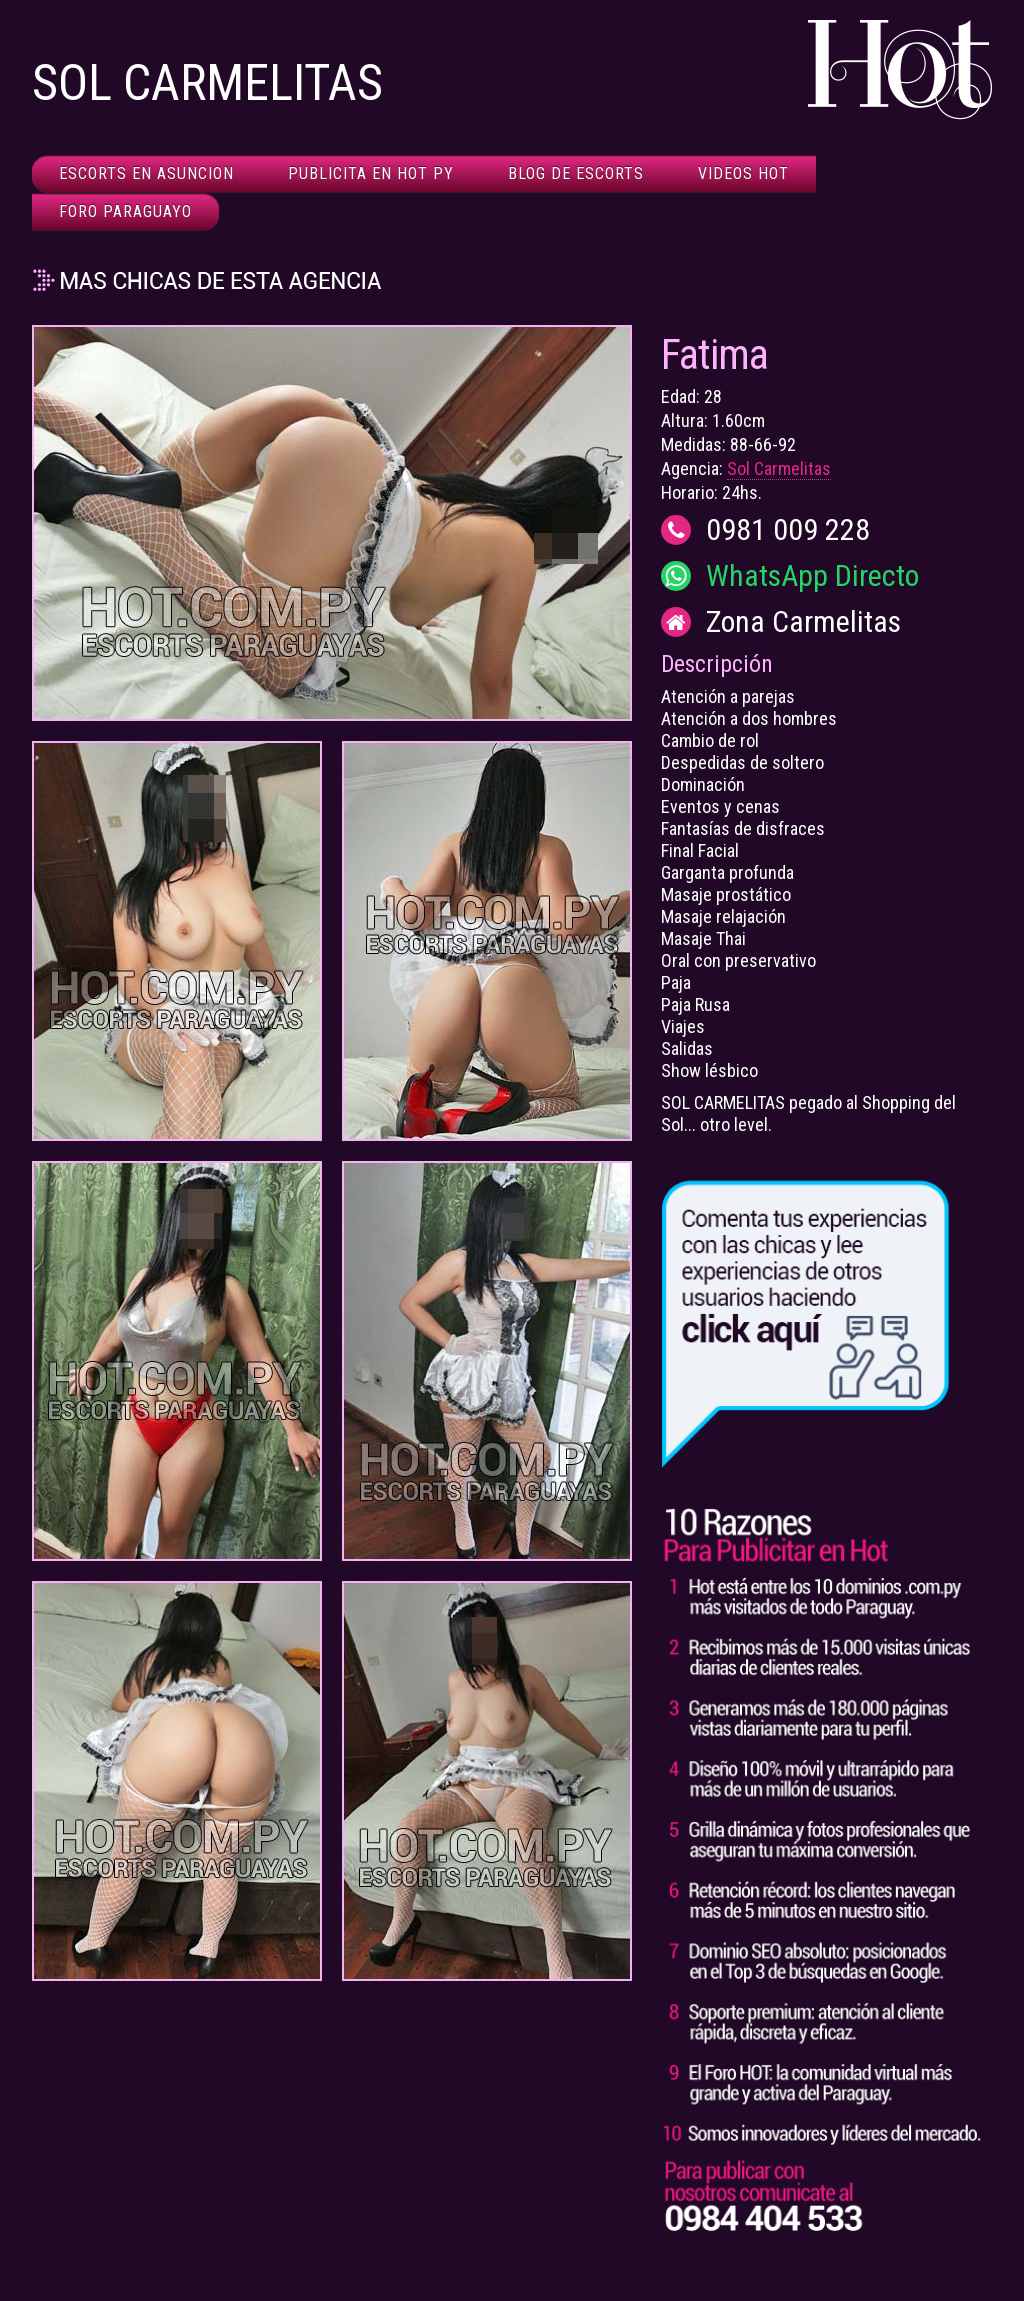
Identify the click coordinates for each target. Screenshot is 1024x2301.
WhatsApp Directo (812, 576)
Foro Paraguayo (125, 211)
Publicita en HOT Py (371, 173)
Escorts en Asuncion (146, 173)
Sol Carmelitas (779, 468)
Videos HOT (743, 173)
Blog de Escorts (576, 173)
